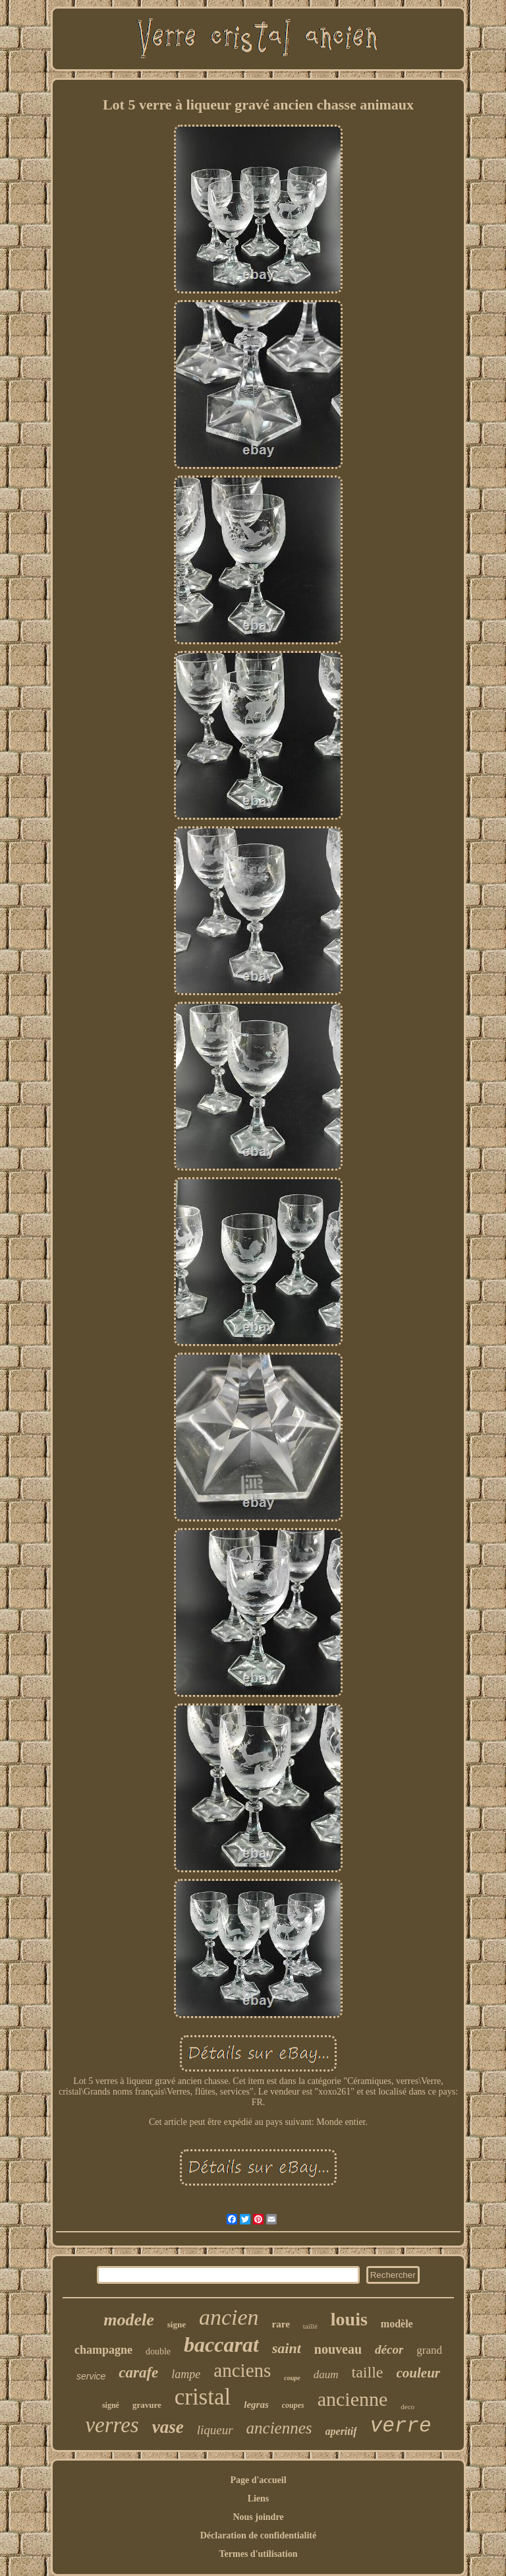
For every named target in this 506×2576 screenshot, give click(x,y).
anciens (242, 2370)
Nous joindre (258, 2517)
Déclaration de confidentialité (258, 2535)
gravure (146, 2405)
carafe (138, 2372)
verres (111, 2425)
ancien (229, 2317)
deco (407, 2406)
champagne (103, 2349)
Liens (258, 2498)
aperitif (341, 2431)
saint (286, 2348)
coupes (293, 2405)
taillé (310, 2326)
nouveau (338, 2349)
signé (110, 2405)
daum (326, 2374)
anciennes (279, 2428)
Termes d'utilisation (258, 2554)
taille (367, 2372)
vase (168, 2427)
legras (256, 2404)
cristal (203, 2397)
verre (401, 2426)
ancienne (353, 2399)
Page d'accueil (258, 2480)
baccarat (221, 2344)
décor (389, 2349)
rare (281, 2324)
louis (349, 2319)
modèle (397, 2323)
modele (128, 2319)
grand (429, 2350)
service (90, 2376)
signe (176, 2324)
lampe (185, 2374)
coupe (292, 2377)
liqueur (215, 2430)
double (158, 2351)
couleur (419, 2373)
